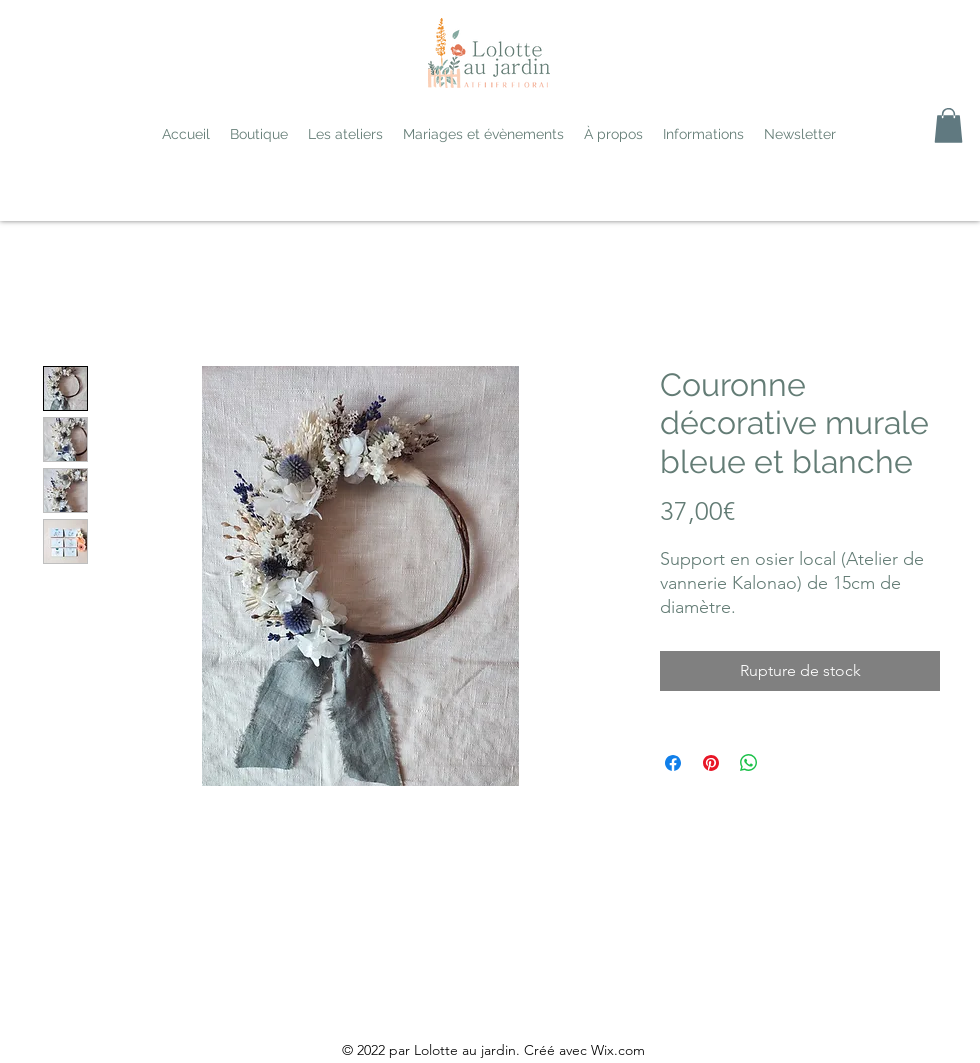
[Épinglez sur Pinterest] (711, 763)
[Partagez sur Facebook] (673, 763)
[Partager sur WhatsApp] (749, 763)
